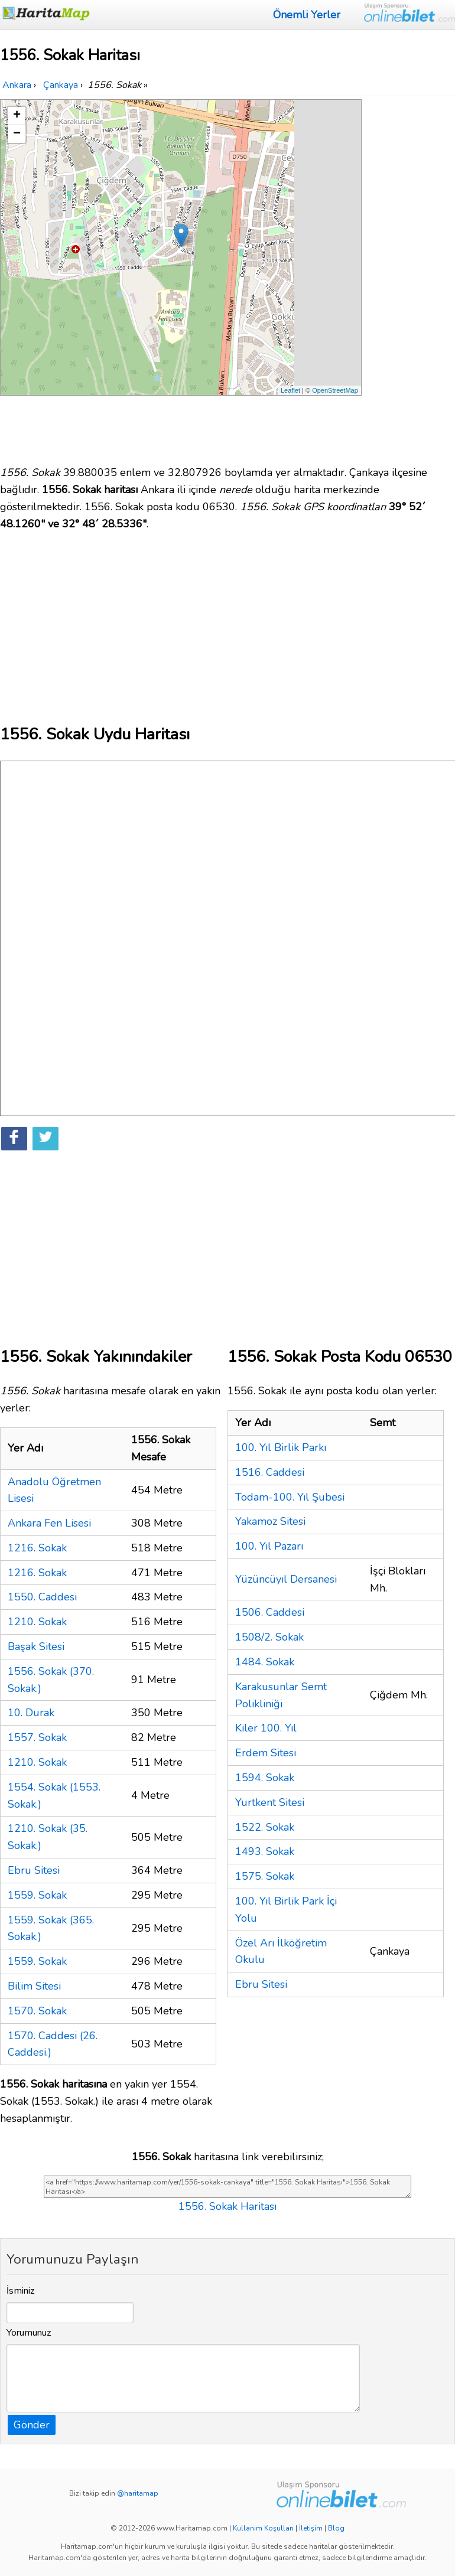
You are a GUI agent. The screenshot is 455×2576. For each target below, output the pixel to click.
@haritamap (137, 2493)
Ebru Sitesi (34, 1870)
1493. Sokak (264, 1851)
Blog (336, 2528)
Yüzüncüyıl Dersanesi (286, 1579)
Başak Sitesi (36, 1646)
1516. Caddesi (269, 1472)
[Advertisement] (409, 276)
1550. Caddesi (42, 1597)
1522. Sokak (264, 1827)
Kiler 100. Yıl (266, 1728)
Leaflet (290, 390)
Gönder (32, 2425)
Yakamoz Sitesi (270, 1521)
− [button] (17, 134)
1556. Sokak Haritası (227, 2206)
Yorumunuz (28, 2332)
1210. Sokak (37, 1622)
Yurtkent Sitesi (269, 1802)
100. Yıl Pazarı (269, 1546)
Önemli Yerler (306, 15)
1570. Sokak (37, 2011)
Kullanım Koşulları (263, 2528)
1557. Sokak (37, 1737)
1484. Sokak (264, 1662)
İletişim (311, 2528)
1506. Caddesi (269, 1612)
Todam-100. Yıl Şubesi (289, 1497)
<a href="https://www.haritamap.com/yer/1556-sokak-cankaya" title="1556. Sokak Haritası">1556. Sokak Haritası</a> (227, 2187)
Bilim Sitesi (34, 1986)
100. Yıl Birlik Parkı (280, 1447)
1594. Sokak (264, 1777)
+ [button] (17, 116)
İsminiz (20, 2290)
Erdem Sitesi (265, 1753)
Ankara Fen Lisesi (49, 1523)
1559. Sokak (37, 1895)
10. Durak (31, 1713)
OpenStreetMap (335, 390)
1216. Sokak (37, 1548)
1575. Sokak (264, 1876)
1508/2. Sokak (269, 1637)
